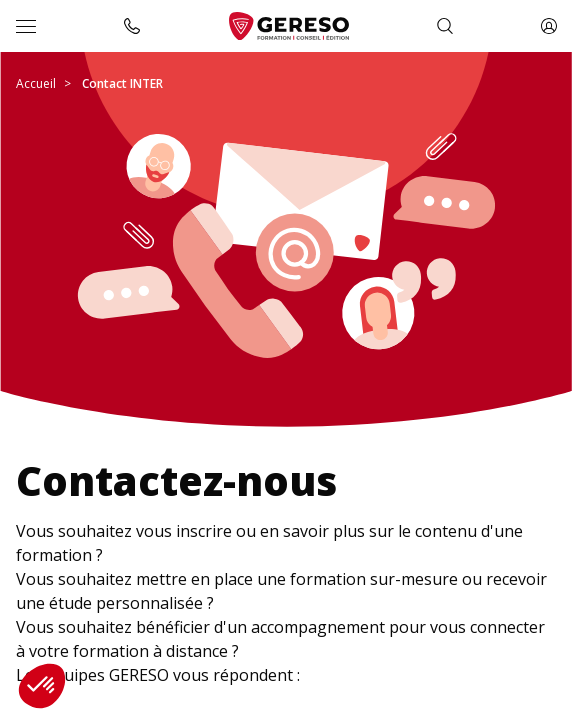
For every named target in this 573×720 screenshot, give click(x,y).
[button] (42, 686)
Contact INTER (122, 83)
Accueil (36, 83)
